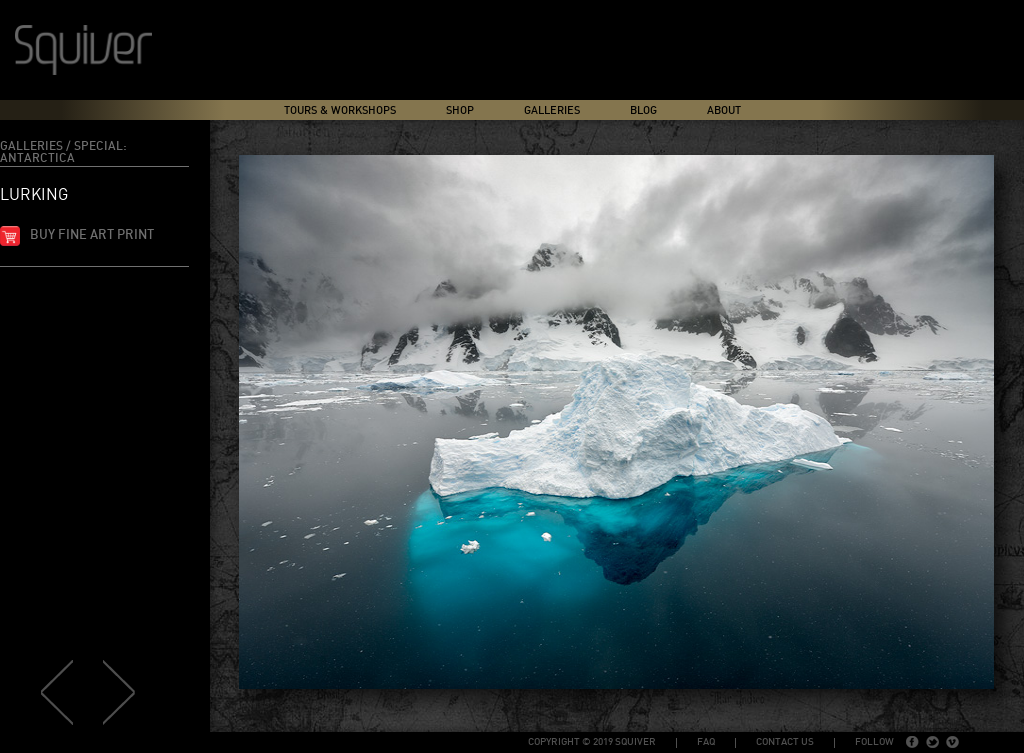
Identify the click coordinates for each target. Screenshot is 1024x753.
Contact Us (785, 742)
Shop (460, 110)
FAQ (706, 742)
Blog (643, 110)
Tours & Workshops (340, 110)
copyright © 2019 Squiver (592, 742)
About (724, 110)
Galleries (552, 110)
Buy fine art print (92, 235)
